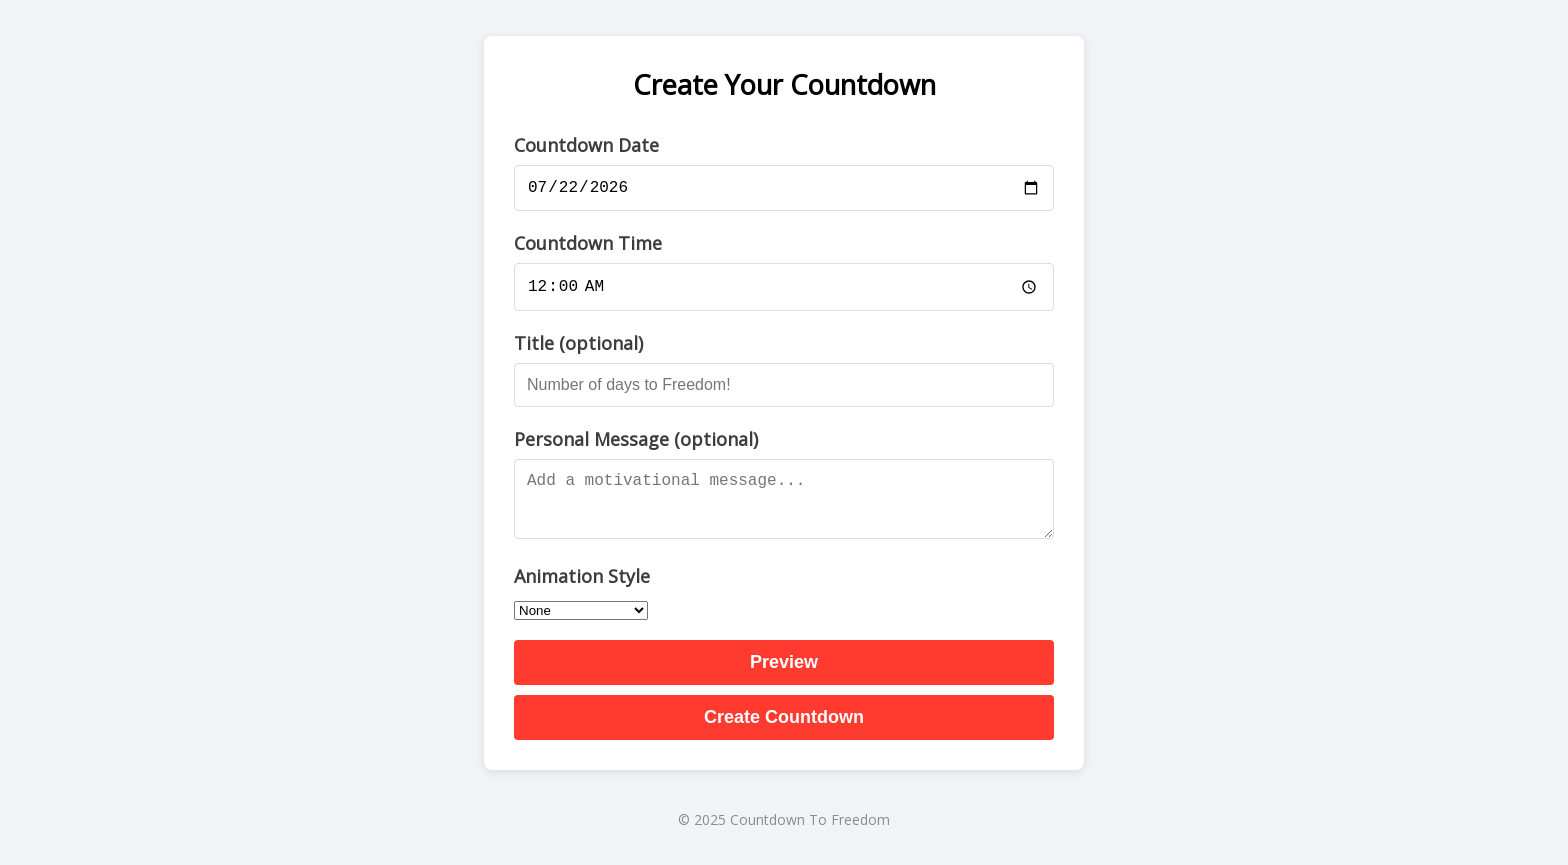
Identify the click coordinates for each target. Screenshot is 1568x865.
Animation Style (582, 579)
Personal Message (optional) (636, 442)
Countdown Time (588, 244)
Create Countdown (784, 720)
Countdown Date (586, 142)
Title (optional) (578, 346)
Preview (784, 665)
